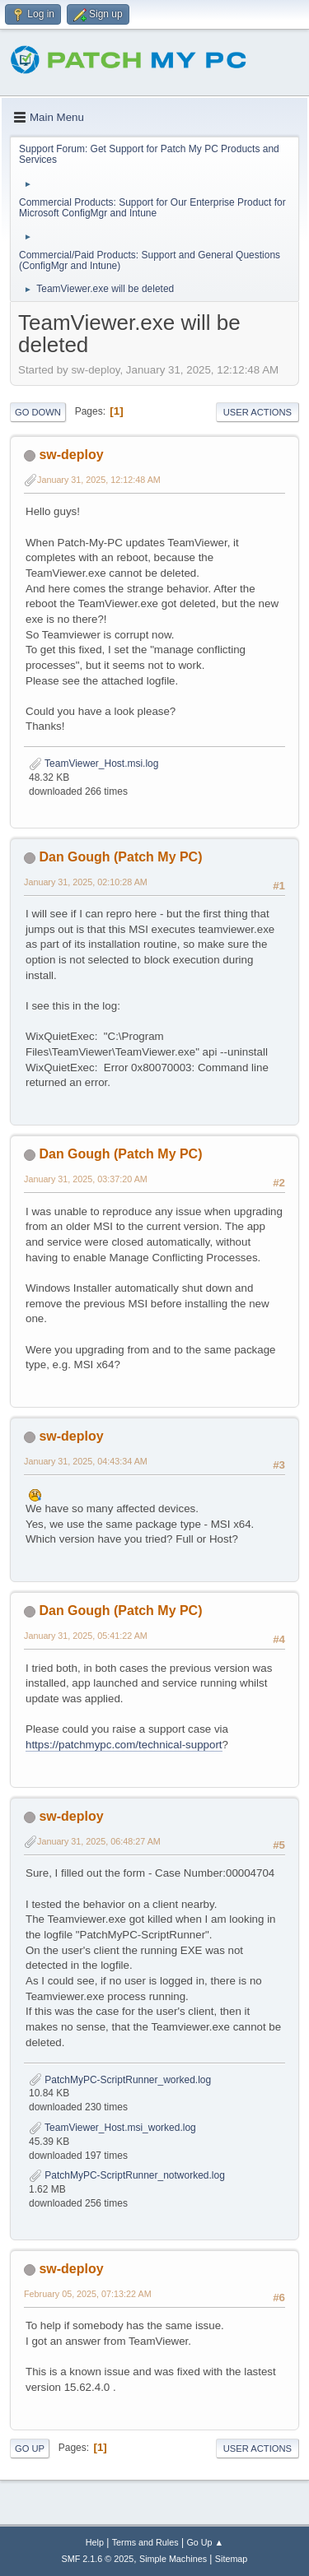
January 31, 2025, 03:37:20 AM (85, 1179)
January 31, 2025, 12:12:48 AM (99, 480)
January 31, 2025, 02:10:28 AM (85, 882)
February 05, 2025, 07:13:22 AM (88, 2294)
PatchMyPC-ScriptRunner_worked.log (120, 2080)
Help (95, 2542)
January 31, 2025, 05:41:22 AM (85, 1636)
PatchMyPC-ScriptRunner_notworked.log (127, 2175)
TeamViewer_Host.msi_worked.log (112, 2127)
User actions (257, 412)
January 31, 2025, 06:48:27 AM (99, 1841)
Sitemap (231, 2559)
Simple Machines (173, 2559)
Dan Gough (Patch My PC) (120, 857)
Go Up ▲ (204, 2542)
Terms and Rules (145, 2542)
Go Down (38, 412)
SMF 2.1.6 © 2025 (98, 2559)
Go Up (29, 2448)
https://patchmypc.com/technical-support (124, 1744)
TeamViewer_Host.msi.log (93, 763)
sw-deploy (71, 455)
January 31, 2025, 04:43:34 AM (85, 1461)
